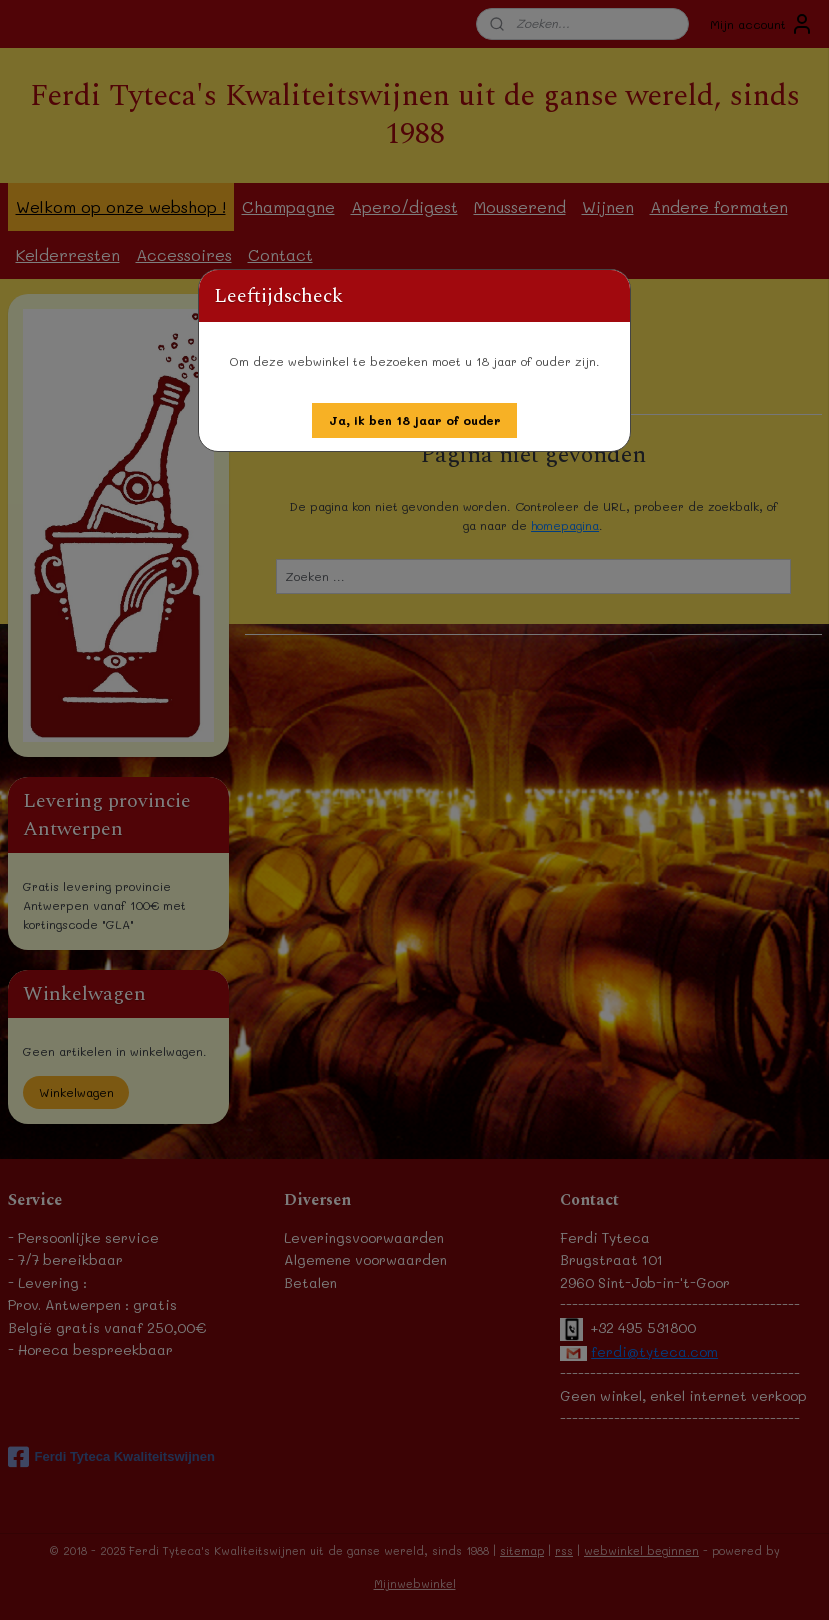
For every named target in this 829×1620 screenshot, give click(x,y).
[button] (415, 420)
